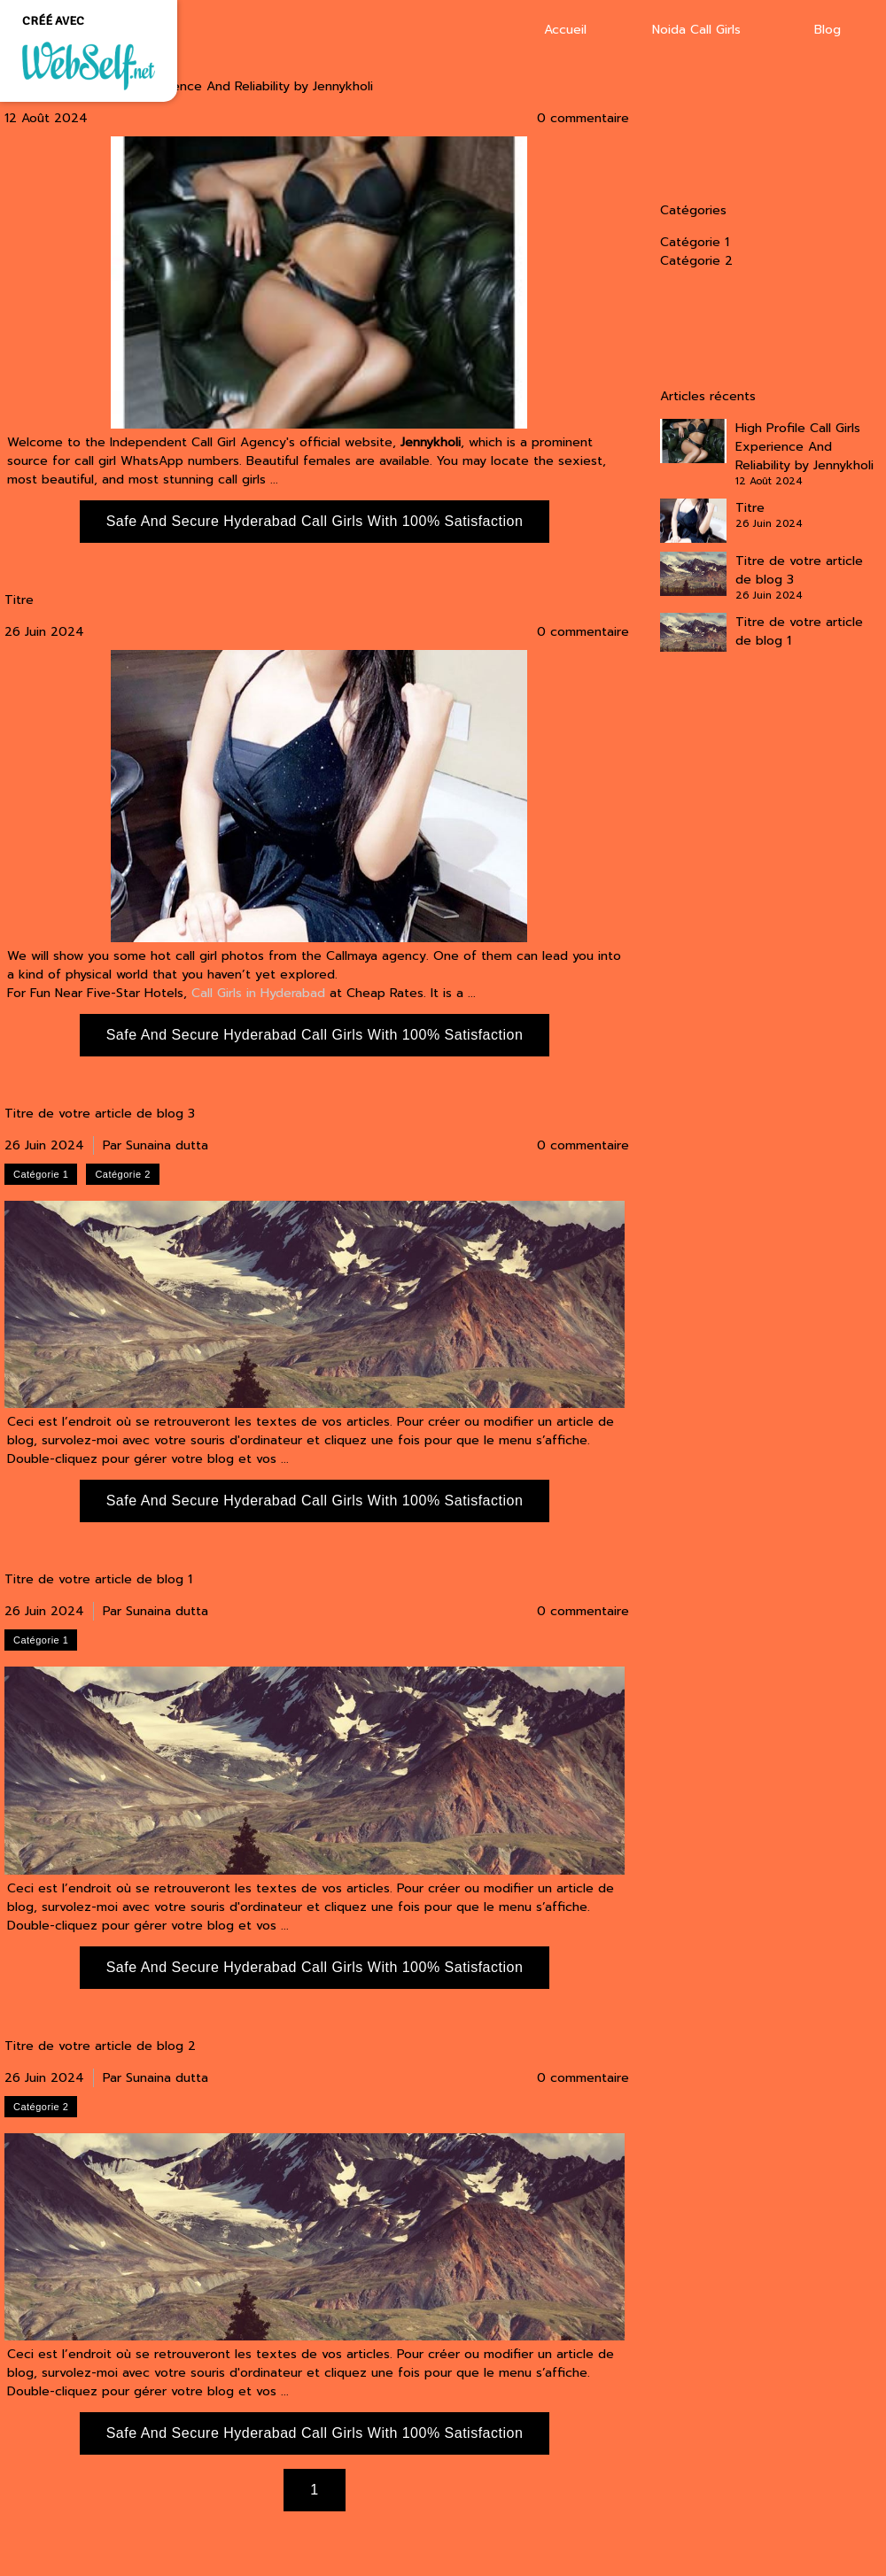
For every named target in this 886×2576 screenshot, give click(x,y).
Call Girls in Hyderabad (258, 993)
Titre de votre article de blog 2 (100, 2046)
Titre (19, 600)
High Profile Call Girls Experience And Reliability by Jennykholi (188, 87)
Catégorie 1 (694, 242)
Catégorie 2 (696, 260)
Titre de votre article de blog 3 (99, 1114)
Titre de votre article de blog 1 (98, 1580)
